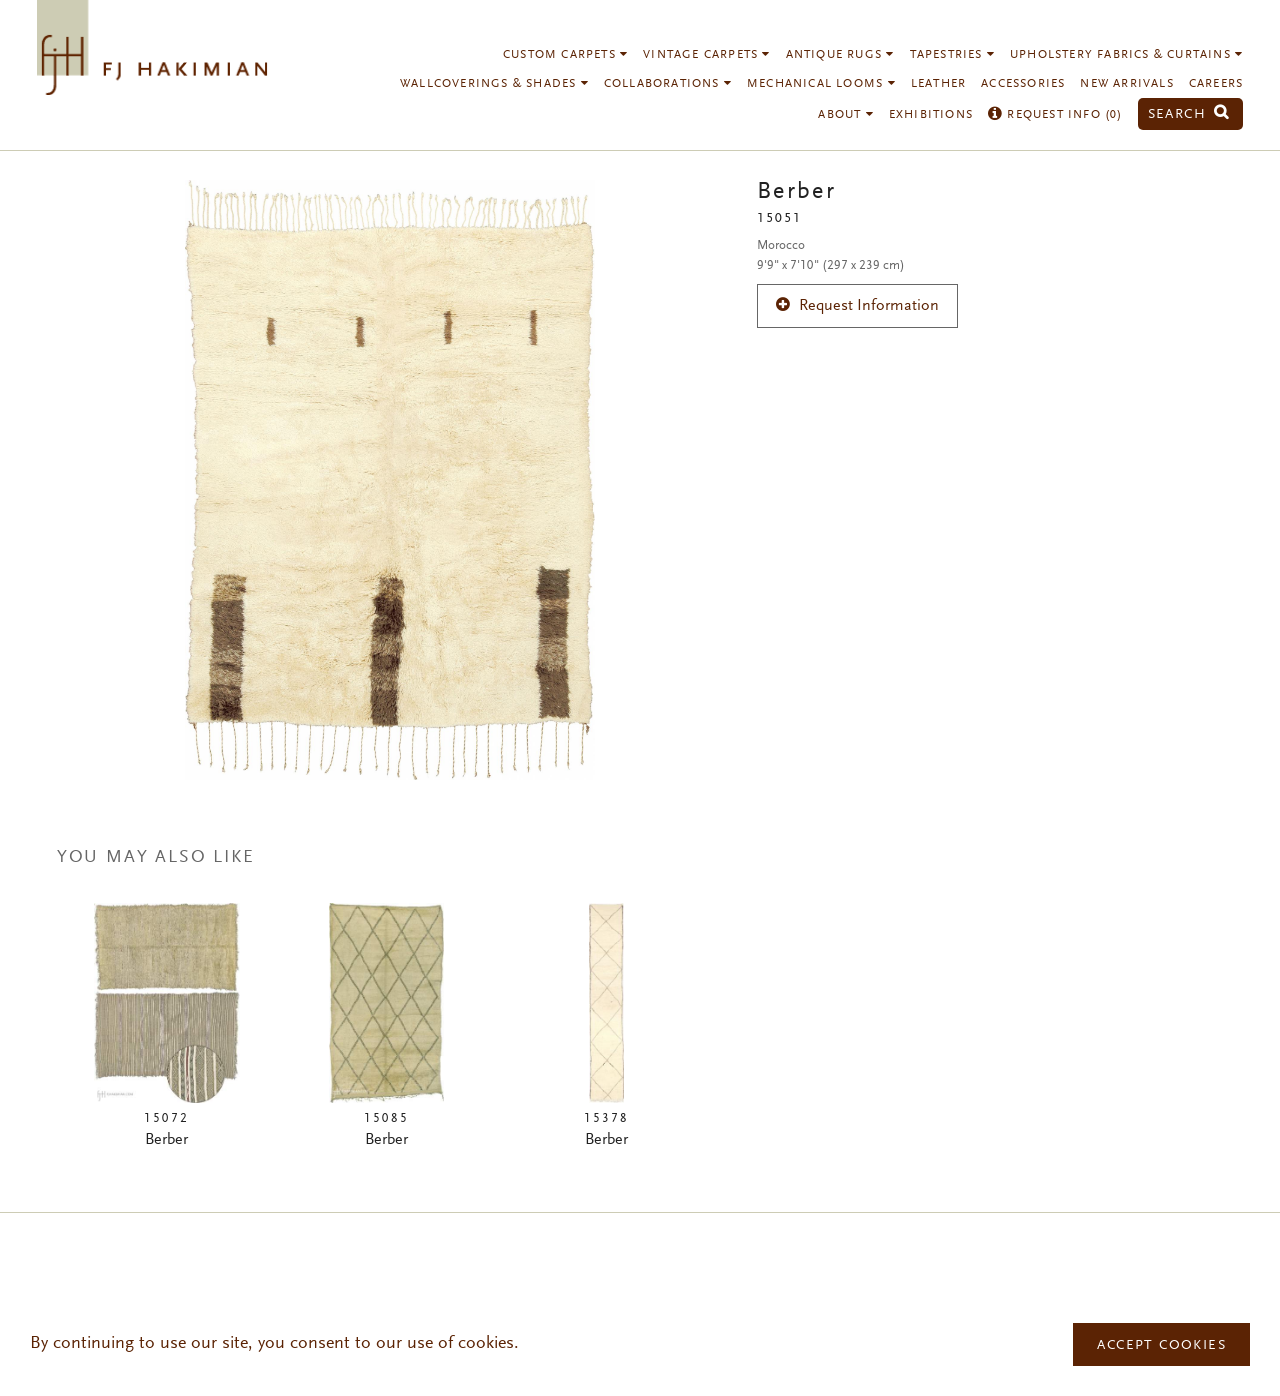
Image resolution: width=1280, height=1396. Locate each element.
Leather (938, 84)
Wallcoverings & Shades (494, 84)
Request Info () (1055, 115)
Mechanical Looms (821, 84)
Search (1189, 114)
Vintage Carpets (706, 55)
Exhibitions (931, 115)
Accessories (1023, 84)
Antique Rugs (840, 55)
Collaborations (668, 84)
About (845, 115)
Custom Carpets (565, 55)
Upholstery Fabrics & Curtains (1126, 55)
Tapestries (952, 55)
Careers (1216, 84)
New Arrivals (1126, 84)
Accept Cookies (1161, 1346)
